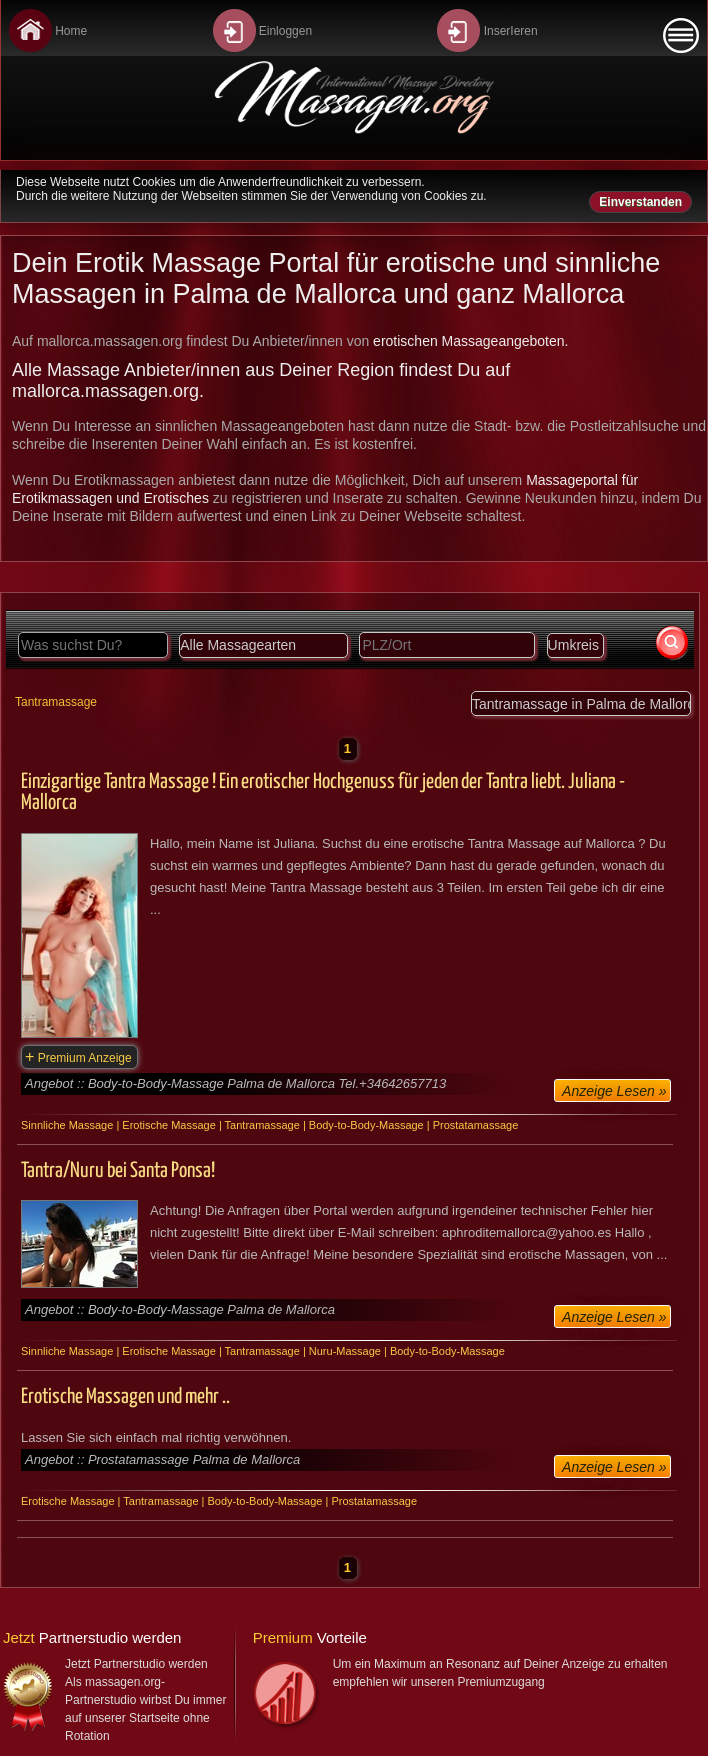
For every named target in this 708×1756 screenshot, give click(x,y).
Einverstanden (640, 202)
